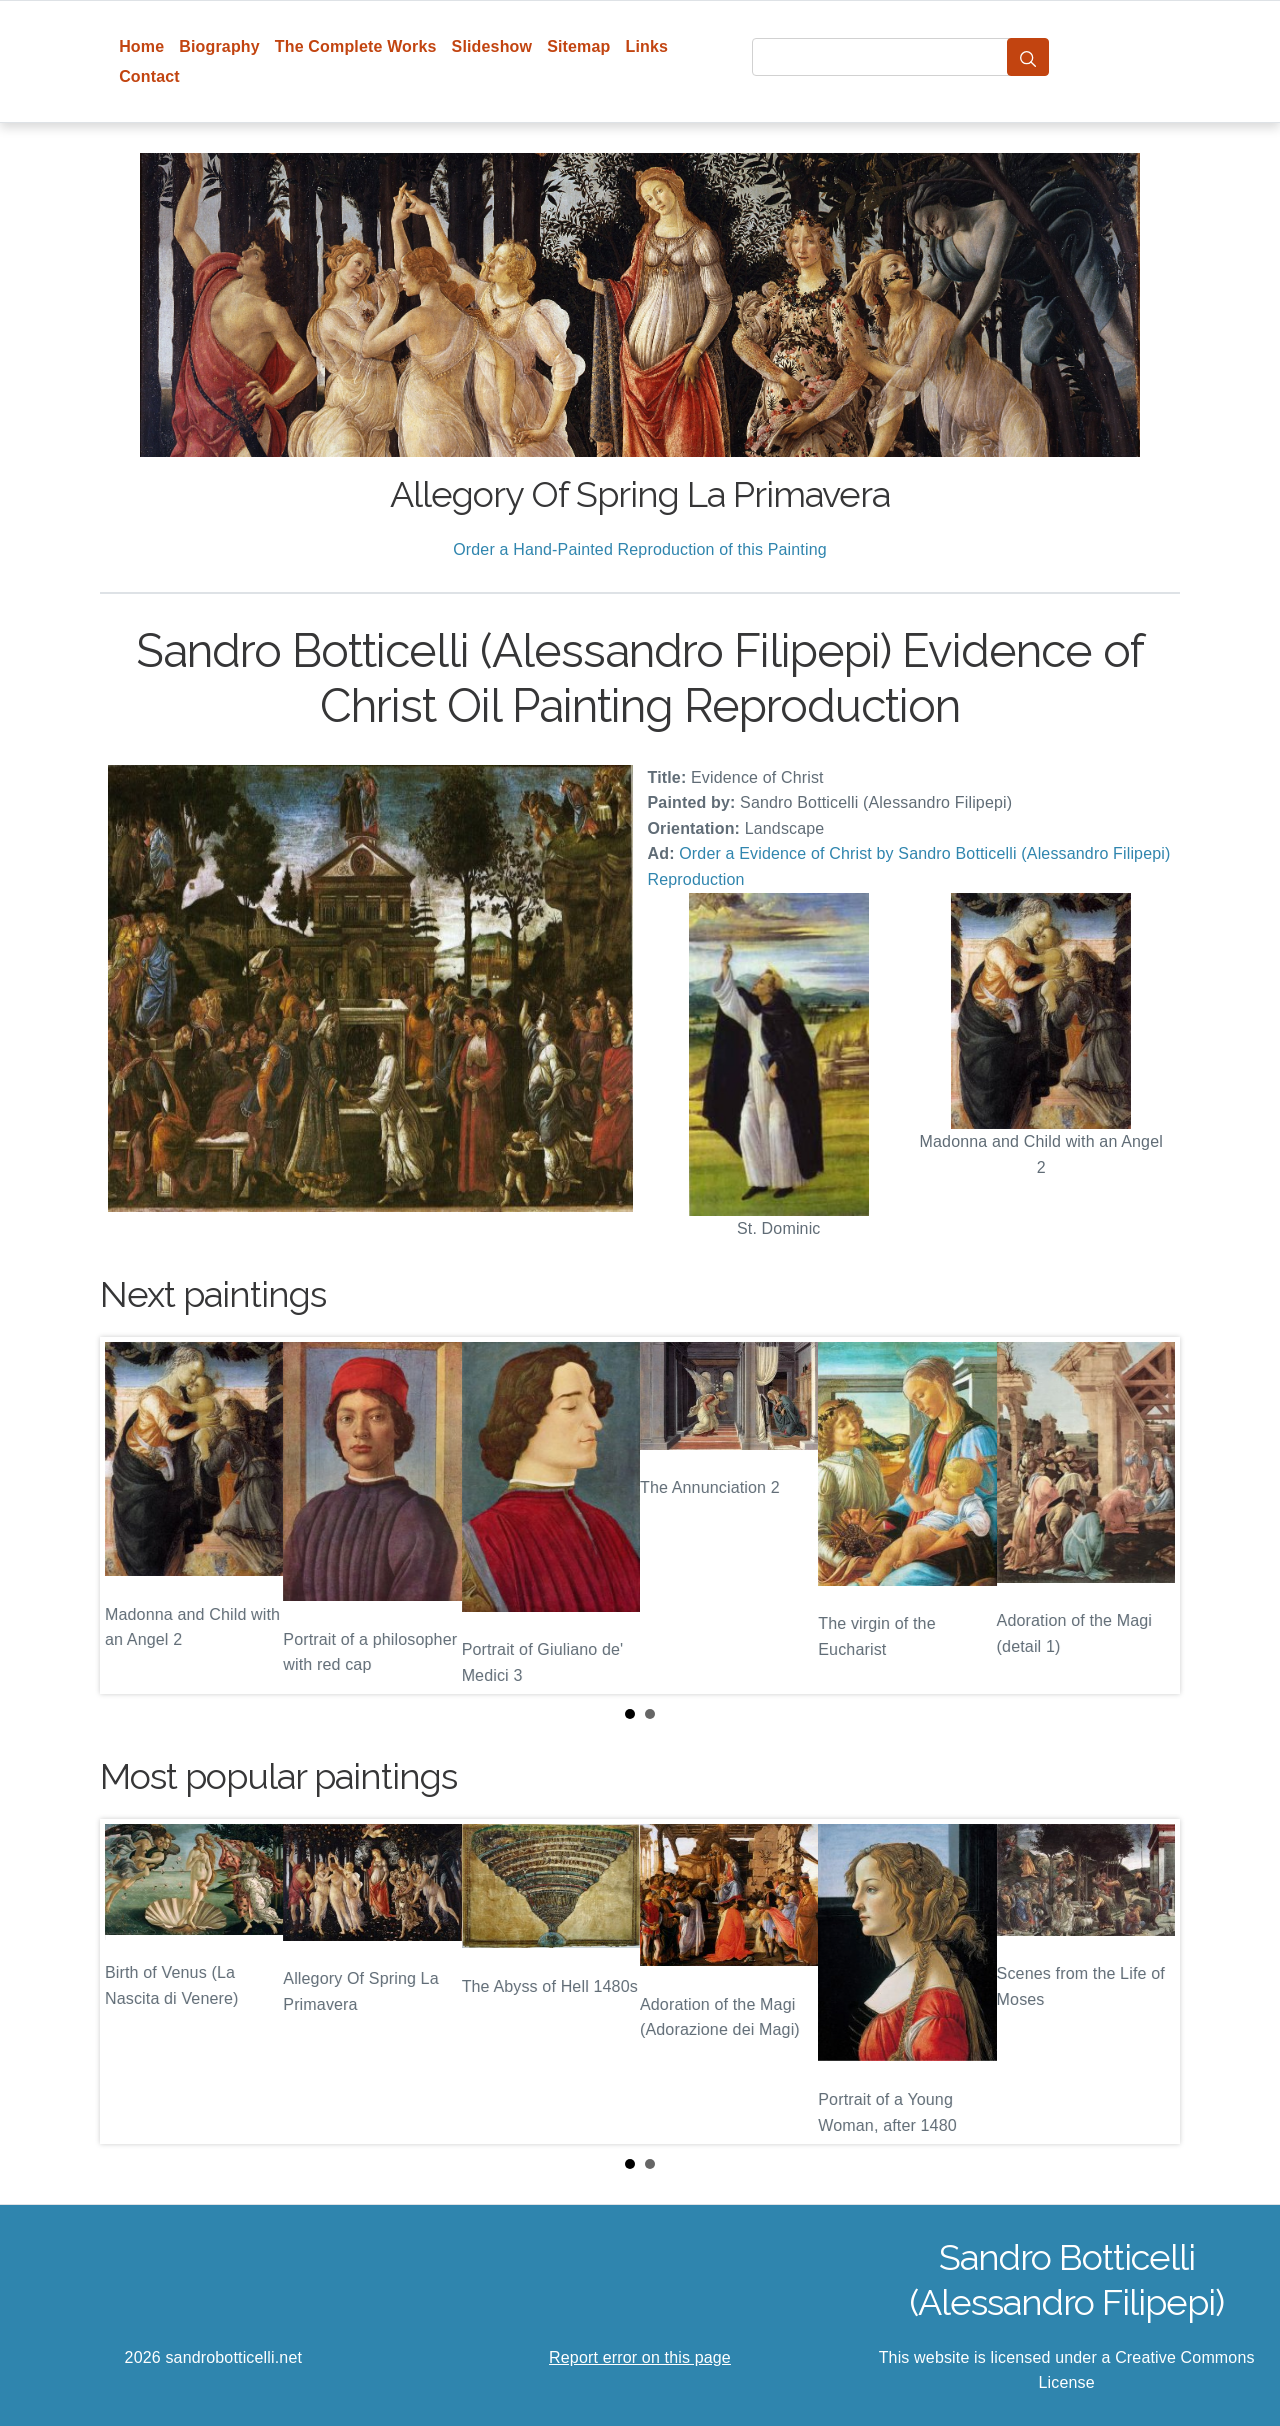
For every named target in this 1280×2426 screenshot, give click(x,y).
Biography (219, 46)
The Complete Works (356, 46)
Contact (149, 76)
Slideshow (492, 46)
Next (1149, 1515)
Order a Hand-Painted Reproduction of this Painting (640, 549)
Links (647, 46)
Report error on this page (640, 2357)
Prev (131, 1515)
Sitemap (578, 46)
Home (141, 46)
